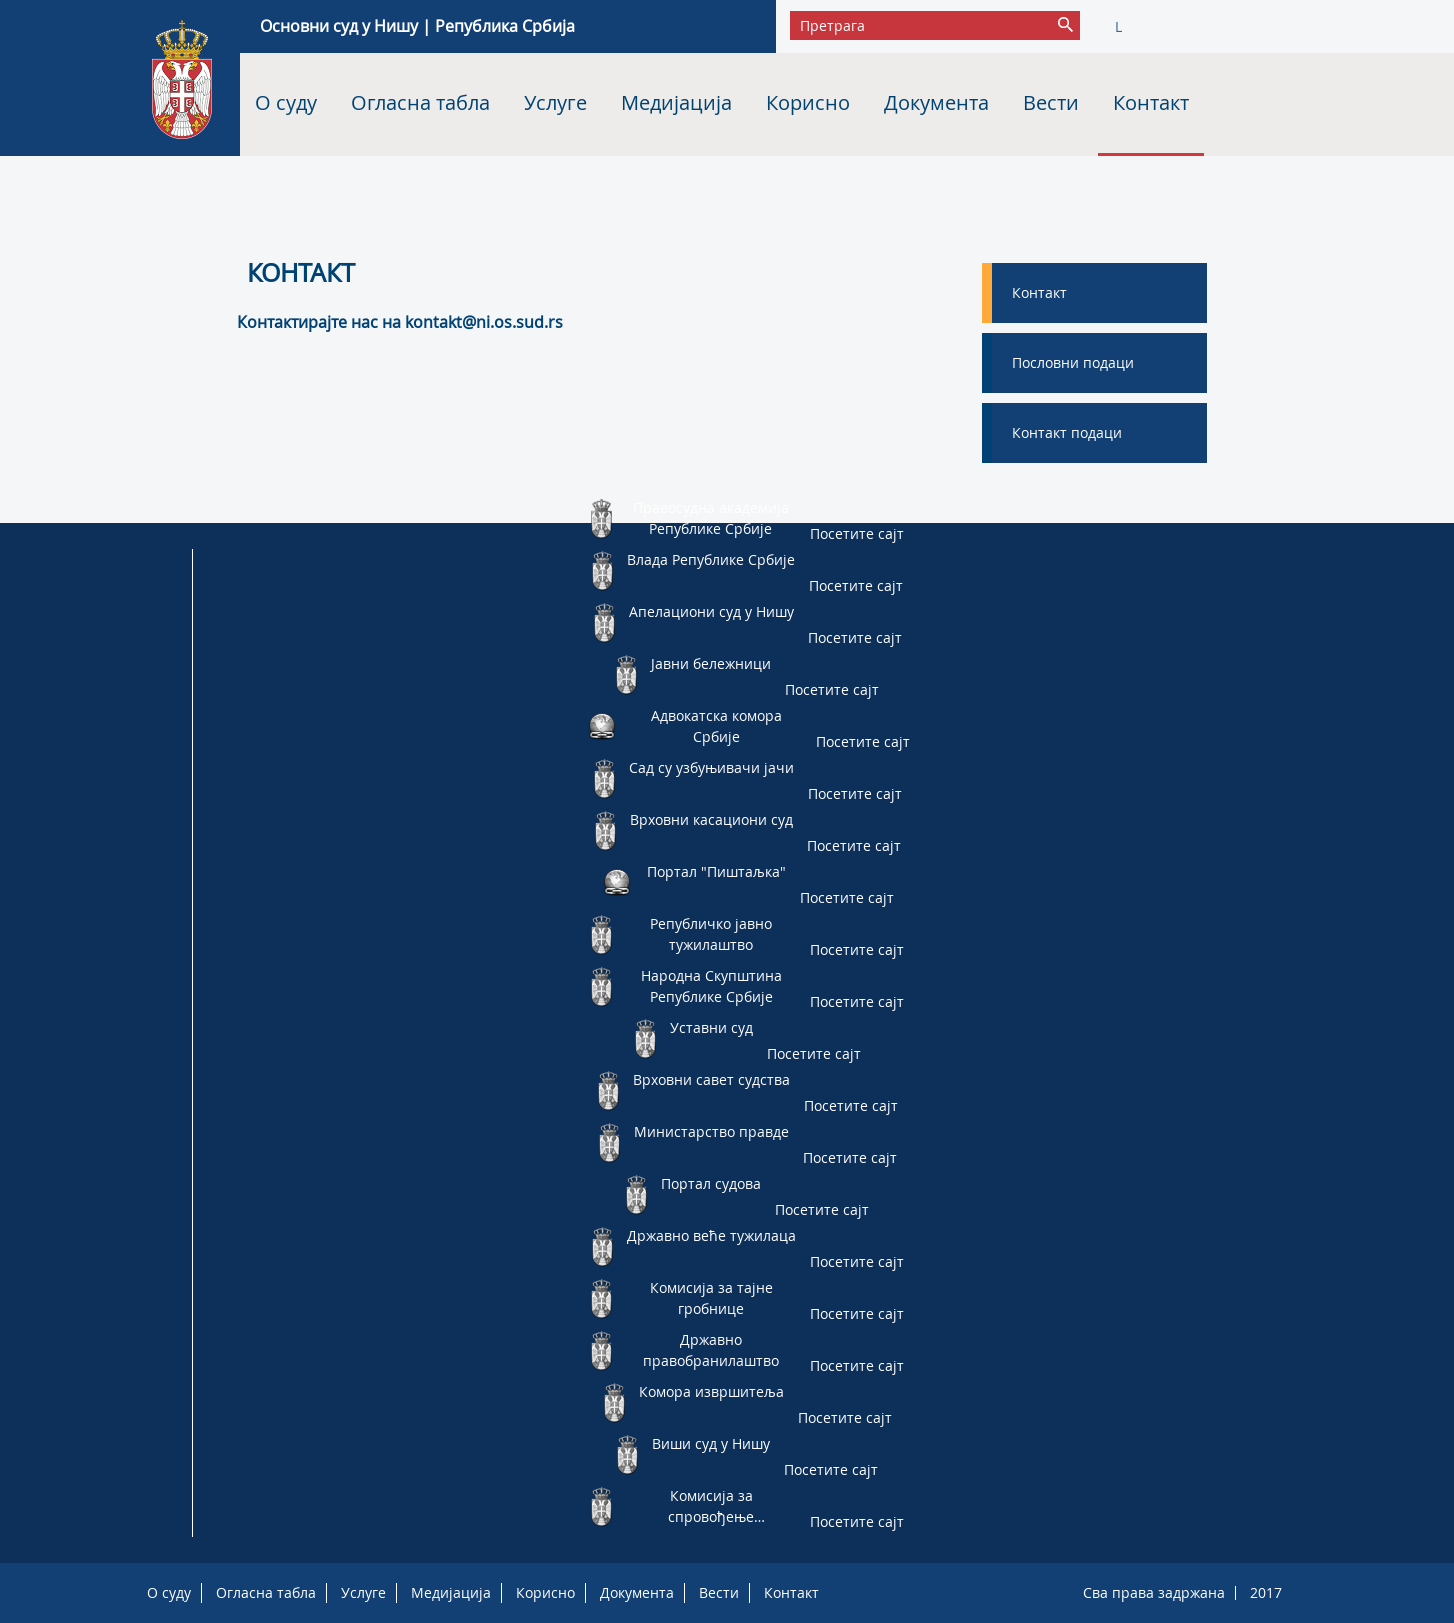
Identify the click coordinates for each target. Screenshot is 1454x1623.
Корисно (808, 102)
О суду (286, 102)
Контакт (1151, 102)
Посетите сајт (857, 533)
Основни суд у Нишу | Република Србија (417, 26)
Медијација (676, 102)
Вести (1051, 102)
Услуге (555, 102)
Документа (936, 102)
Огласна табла (420, 102)
